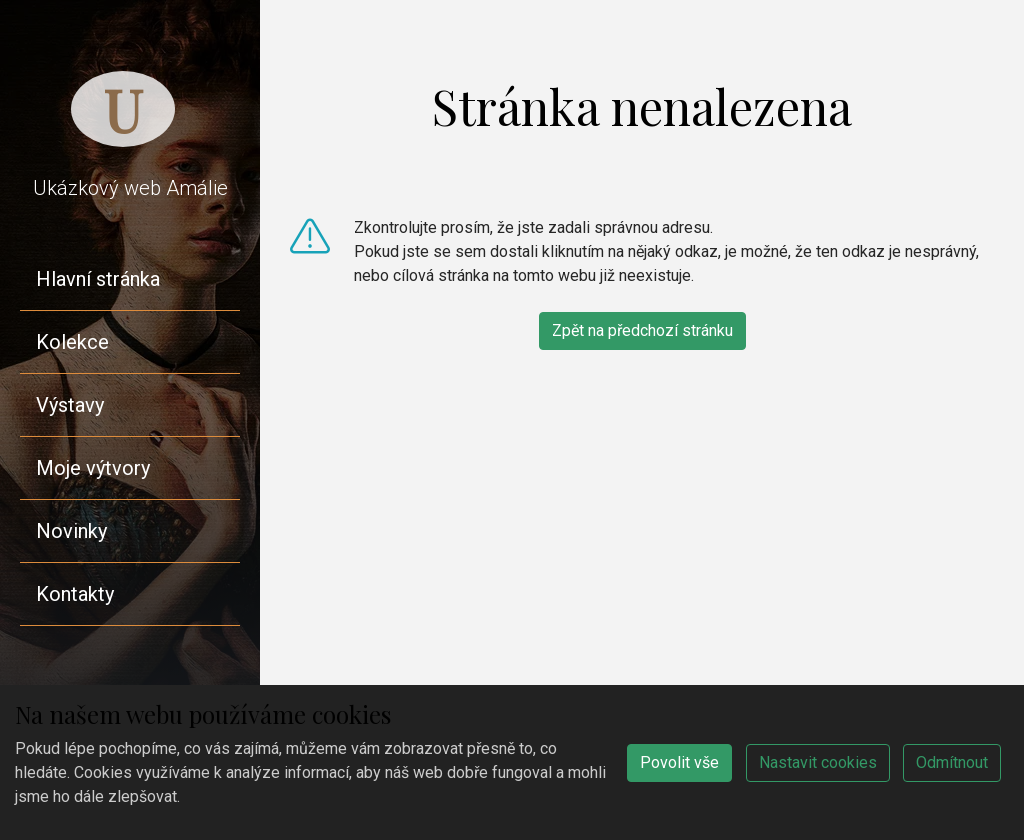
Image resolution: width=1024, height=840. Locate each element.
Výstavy (70, 405)
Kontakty (75, 594)
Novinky (71, 531)
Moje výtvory (93, 468)
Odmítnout (952, 762)
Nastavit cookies (818, 762)
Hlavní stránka (98, 279)
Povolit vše (679, 762)
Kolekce (72, 342)
